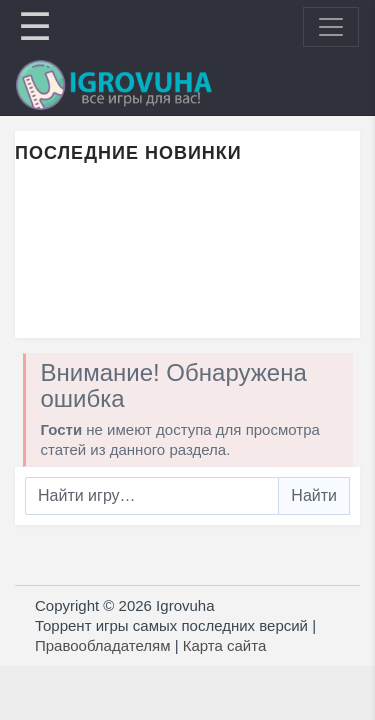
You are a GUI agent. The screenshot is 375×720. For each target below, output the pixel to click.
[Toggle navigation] (331, 27)
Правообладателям (102, 645)
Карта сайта (225, 645)
